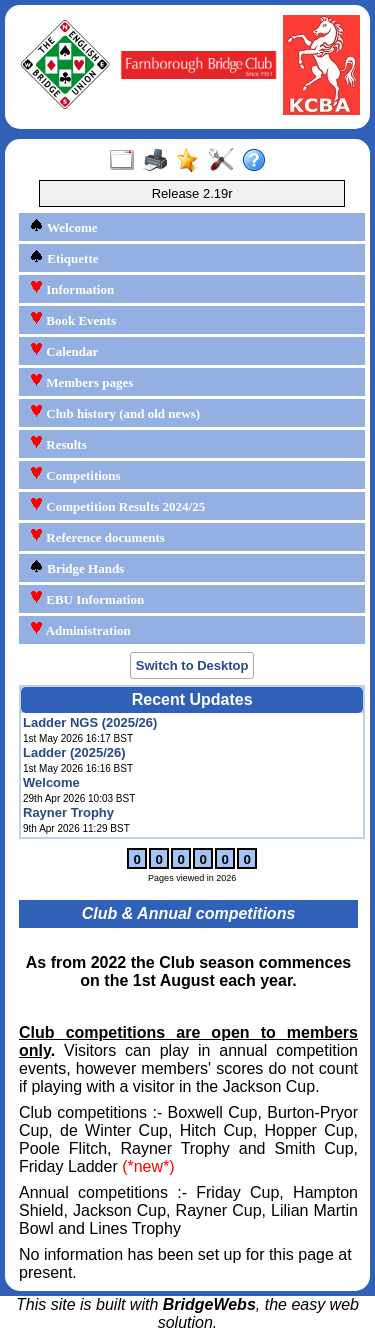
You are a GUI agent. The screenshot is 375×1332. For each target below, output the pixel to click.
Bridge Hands (76, 567)
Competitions (75, 474)
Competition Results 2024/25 (117, 505)
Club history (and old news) (114, 412)
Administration (80, 629)
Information (71, 288)
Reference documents (97, 536)
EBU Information (86, 598)
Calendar (63, 350)
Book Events (72, 319)
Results (58, 443)
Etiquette (64, 257)
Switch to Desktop (192, 665)
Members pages (81, 381)
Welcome (63, 226)
